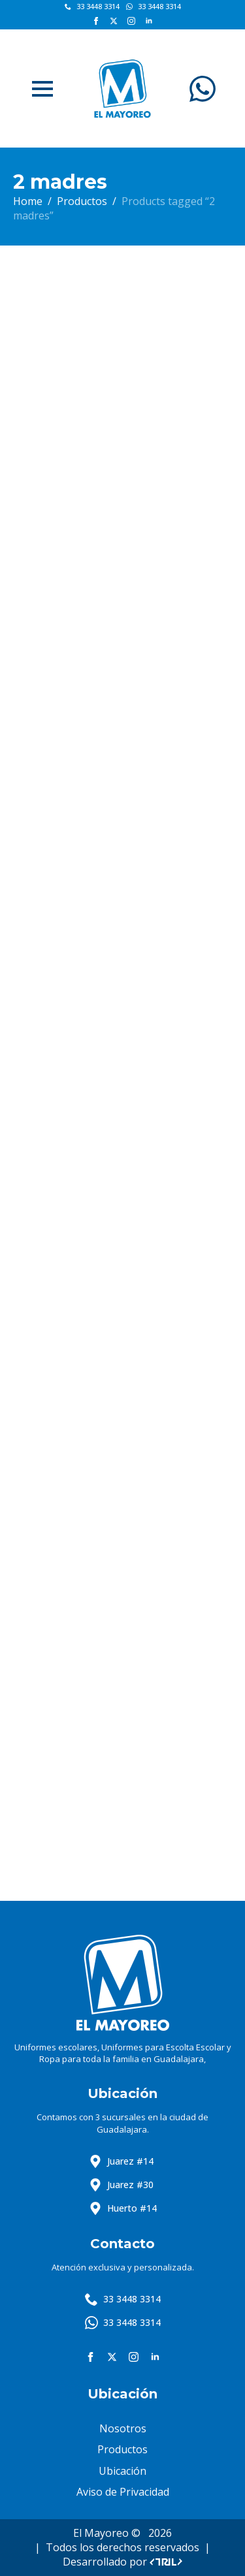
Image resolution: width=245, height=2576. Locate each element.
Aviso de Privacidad (122, 2492)
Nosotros (122, 2428)
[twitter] (113, 21)
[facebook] (96, 21)
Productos (82, 201)
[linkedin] (149, 21)
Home (27, 201)
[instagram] (131, 21)
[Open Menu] (42, 88)
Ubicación (122, 2471)
